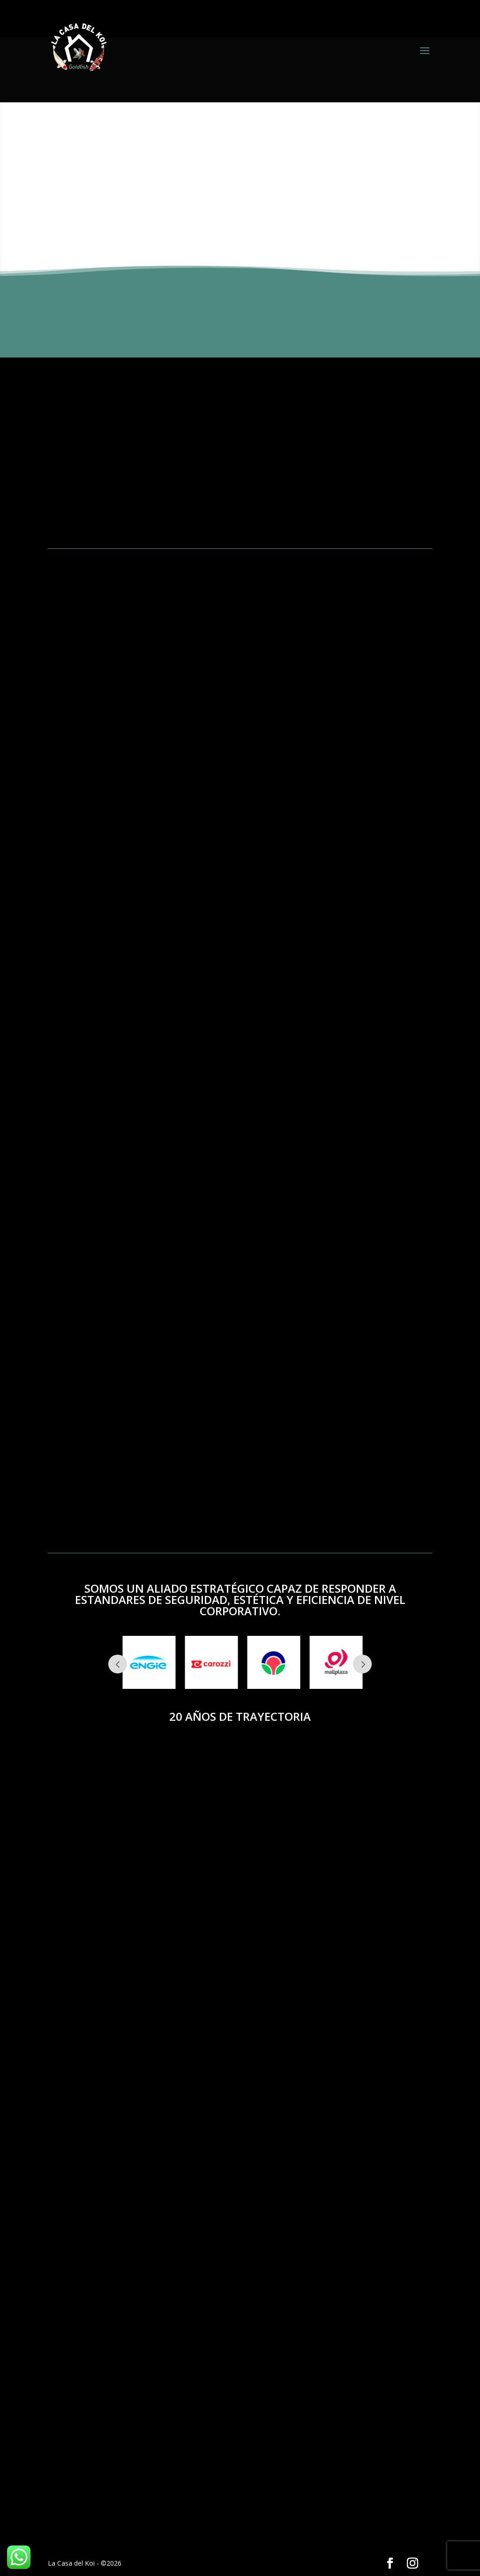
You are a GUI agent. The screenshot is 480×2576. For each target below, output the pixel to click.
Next (362, 1664)
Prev (117, 1664)
